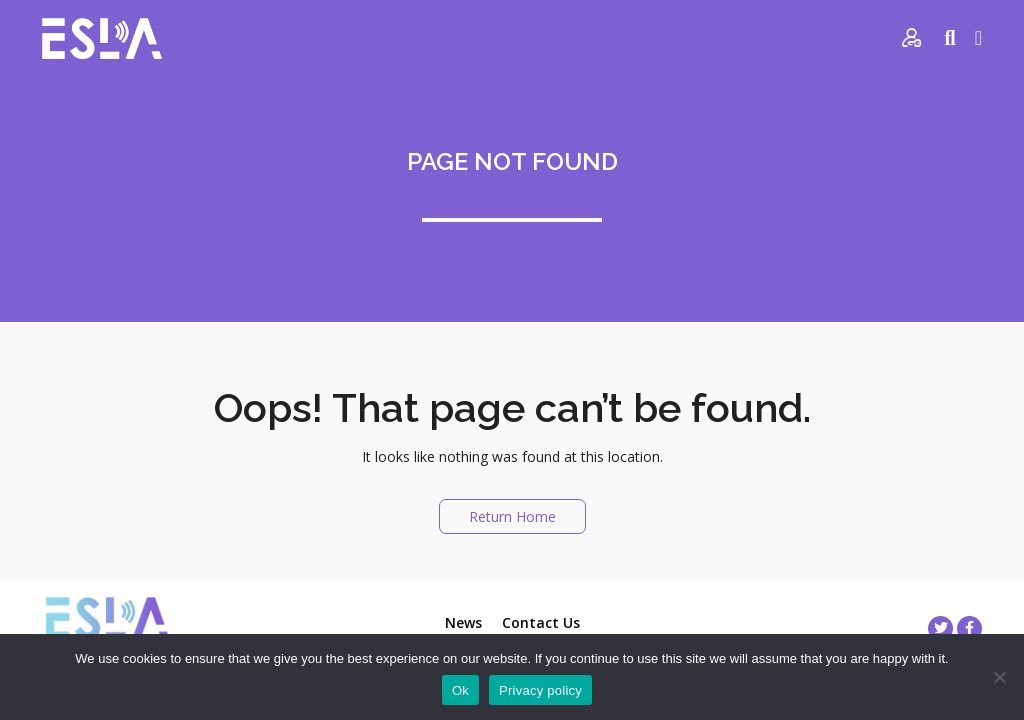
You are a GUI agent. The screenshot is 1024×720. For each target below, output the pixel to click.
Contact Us (541, 622)
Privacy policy (540, 690)
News (463, 622)
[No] (999, 677)
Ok (460, 690)
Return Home (512, 516)
